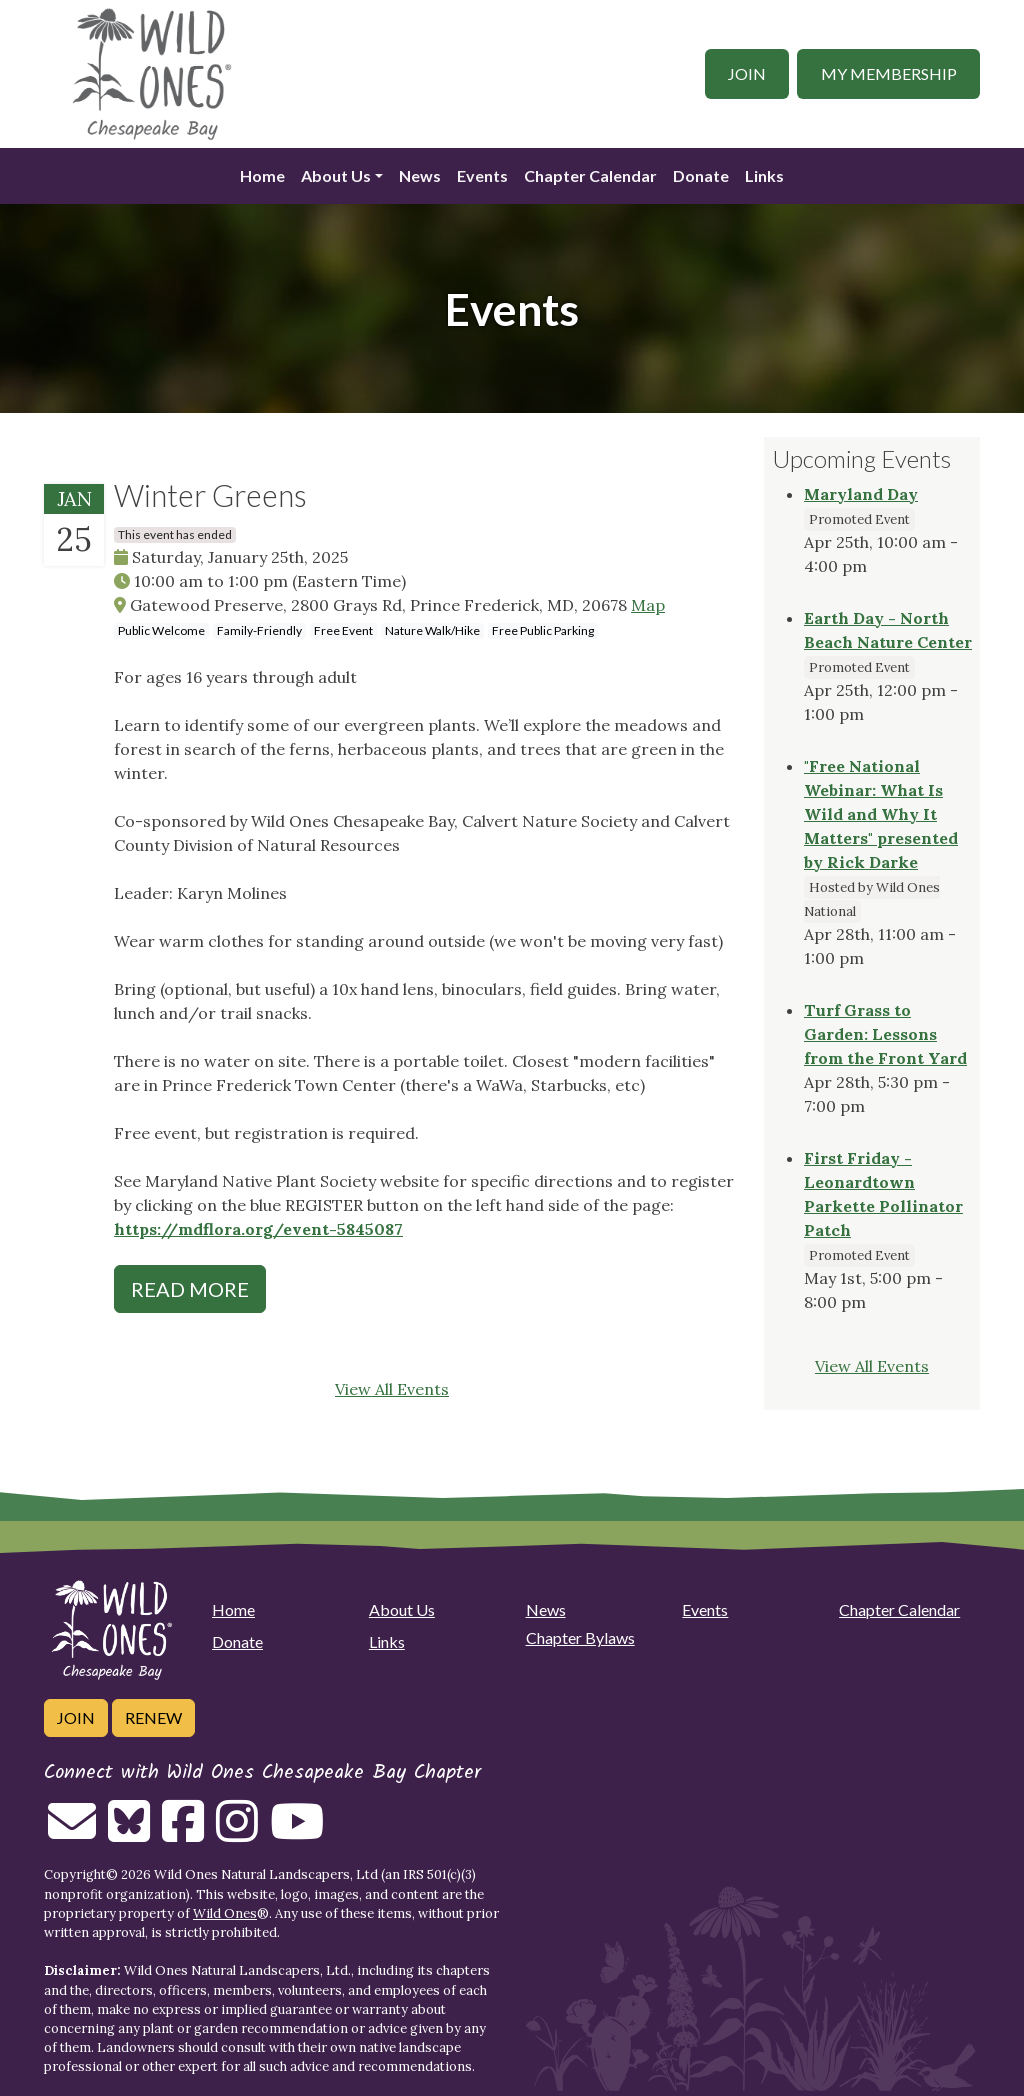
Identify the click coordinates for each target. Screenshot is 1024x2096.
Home (262, 175)
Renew (153, 1717)
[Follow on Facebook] (183, 1833)
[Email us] (72, 1833)
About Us (336, 175)
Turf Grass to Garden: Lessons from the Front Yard (885, 1034)
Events (482, 175)
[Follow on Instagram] (237, 1833)
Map (648, 605)
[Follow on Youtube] (297, 1833)
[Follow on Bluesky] (129, 1833)
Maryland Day (861, 494)
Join (747, 73)
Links (764, 175)
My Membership (889, 73)
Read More (190, 1289)
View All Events (392, 1389)
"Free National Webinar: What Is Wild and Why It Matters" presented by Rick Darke (881, 814)
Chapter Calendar (590, 175)
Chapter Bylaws (580, 1637)
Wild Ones (225, 1913)
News (420, 175)
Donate (701, 175)
